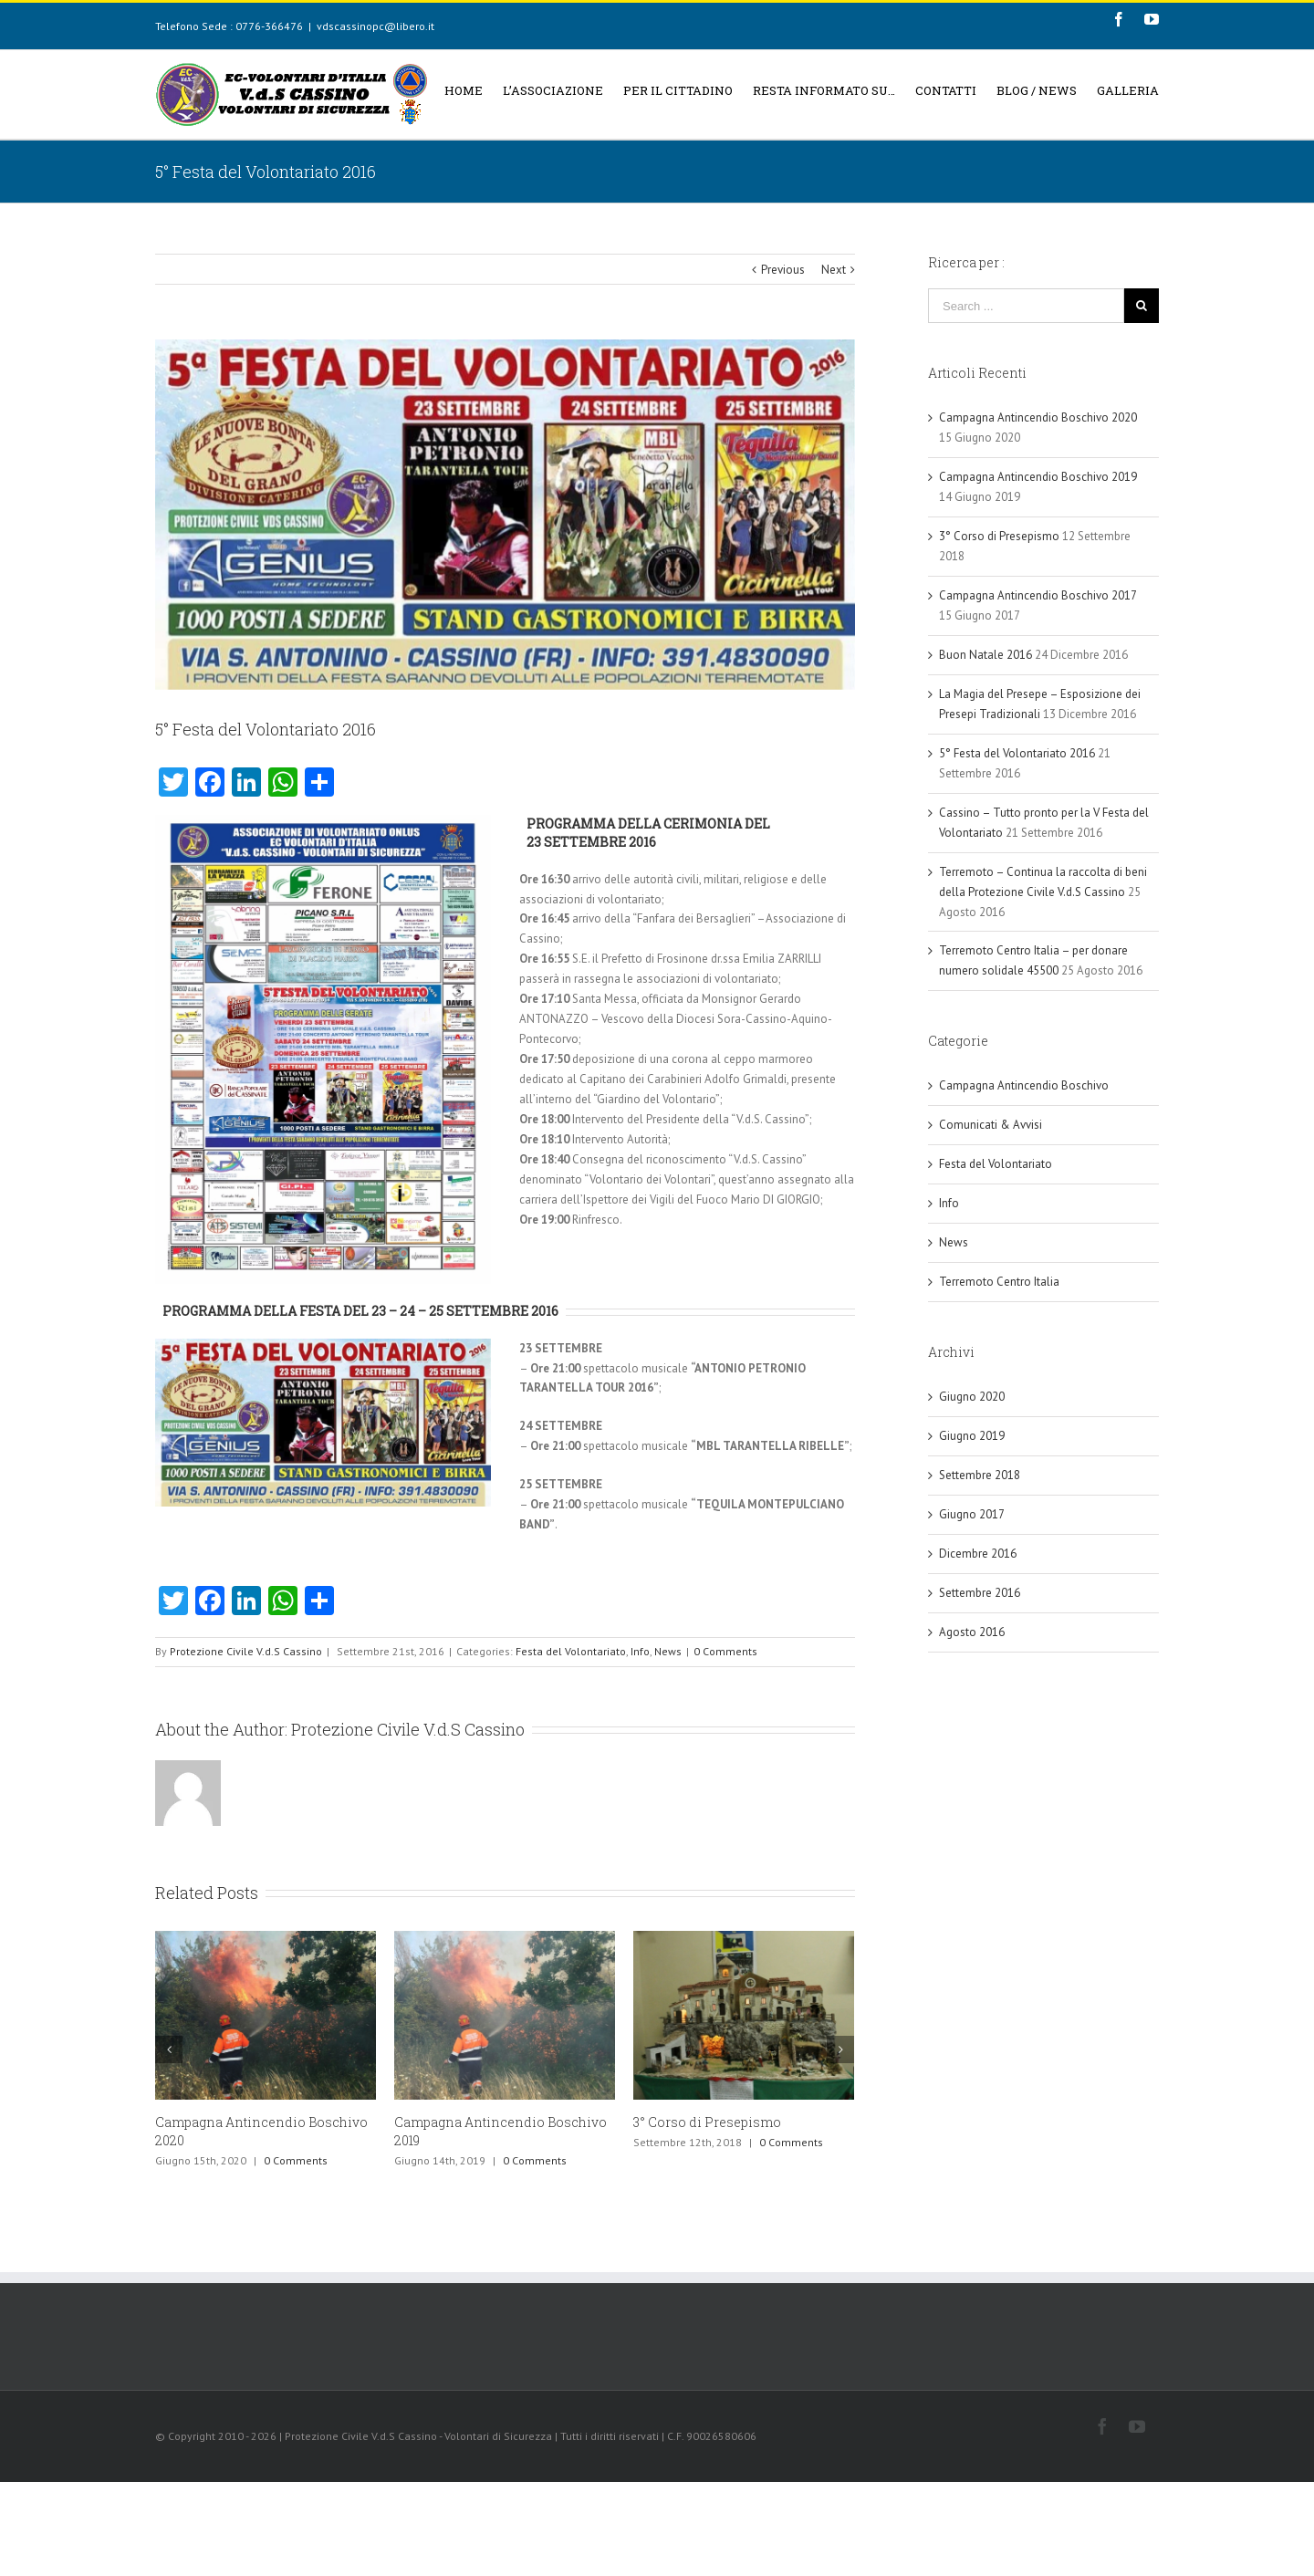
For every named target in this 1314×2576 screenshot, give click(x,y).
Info (640, 1651)
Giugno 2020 (972, 1396)
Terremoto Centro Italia (999, 1281)
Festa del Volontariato (571, 1651)
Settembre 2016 (979, 1593)
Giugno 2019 (972, 1436)
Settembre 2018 (979, 1475)
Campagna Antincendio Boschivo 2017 (1037, 595)
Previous (783, 269)
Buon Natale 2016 (985, 654)
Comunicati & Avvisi (990, 1124)
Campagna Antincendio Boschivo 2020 (1038, 417)
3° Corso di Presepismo (707, 2122)
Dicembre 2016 (978, 1553)
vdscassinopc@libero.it (375, 26)
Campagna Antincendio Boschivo (1024, 1085)
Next (833, 269)
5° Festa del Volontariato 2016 (1017, 753)
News (668, 1651)
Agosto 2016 (972, 1632)
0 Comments (725, 1651)
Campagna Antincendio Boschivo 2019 (1038, 477)
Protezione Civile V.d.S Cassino (246, 1651)
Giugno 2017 (972, 1514)
